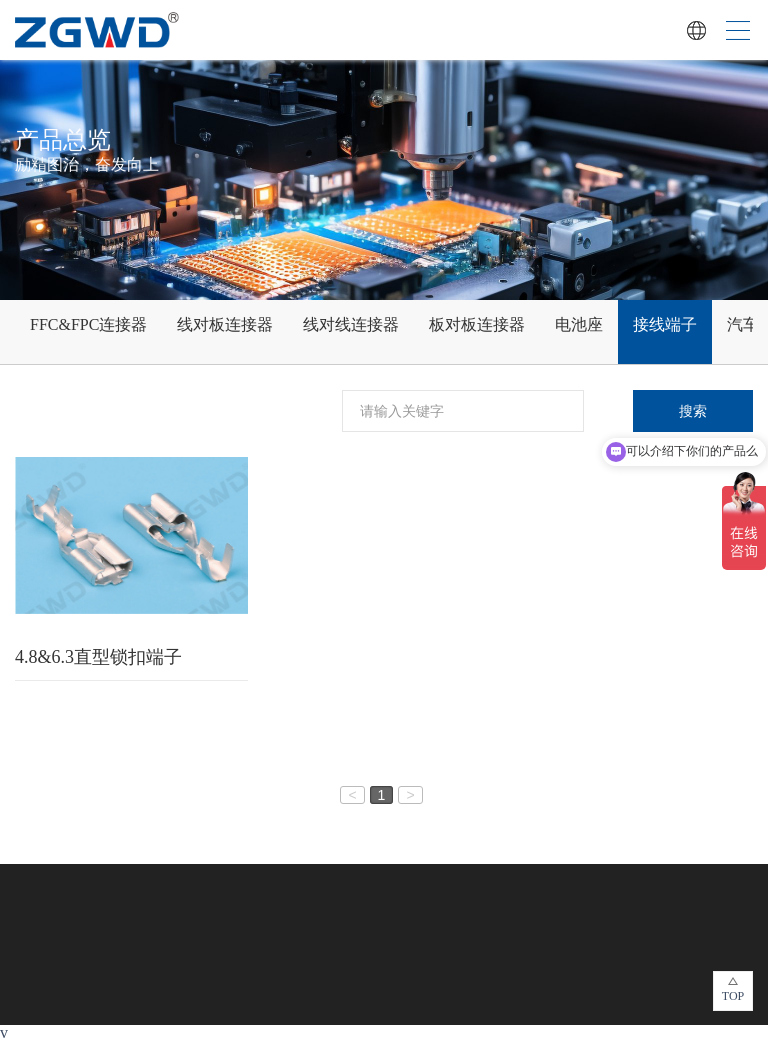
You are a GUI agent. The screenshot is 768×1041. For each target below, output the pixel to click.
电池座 (579, 324)
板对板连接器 (477, 324)
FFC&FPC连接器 (88, 324)
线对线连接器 (351, 324)
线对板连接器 (225, 324)
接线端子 (665, 324)
